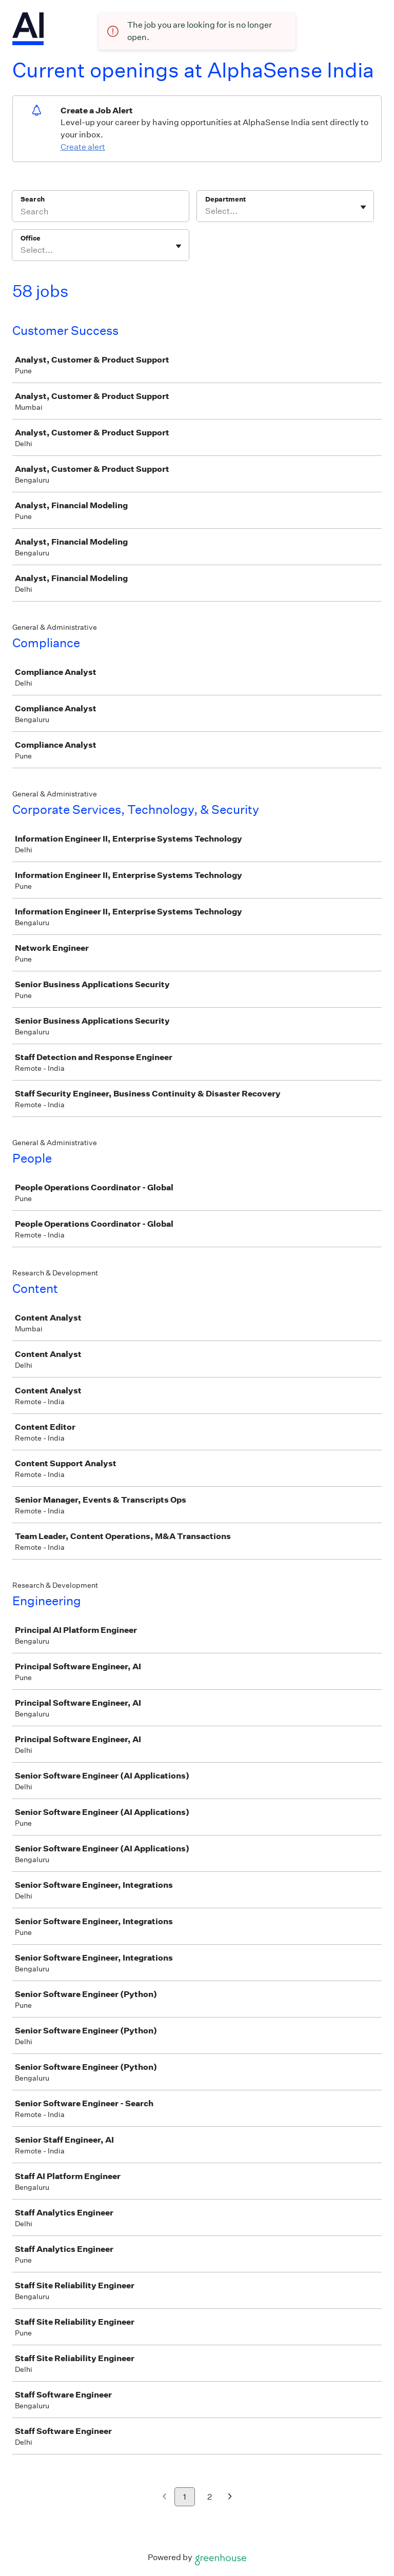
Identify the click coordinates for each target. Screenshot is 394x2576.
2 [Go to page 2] (209, 2497)
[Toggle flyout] (363, 207)
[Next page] (230, 2497)
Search (33, 199)
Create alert (83, 147)
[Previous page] (164, 2497)
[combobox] (206, 211)
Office (31, 238)
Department (225, 199)
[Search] (100, 213)
